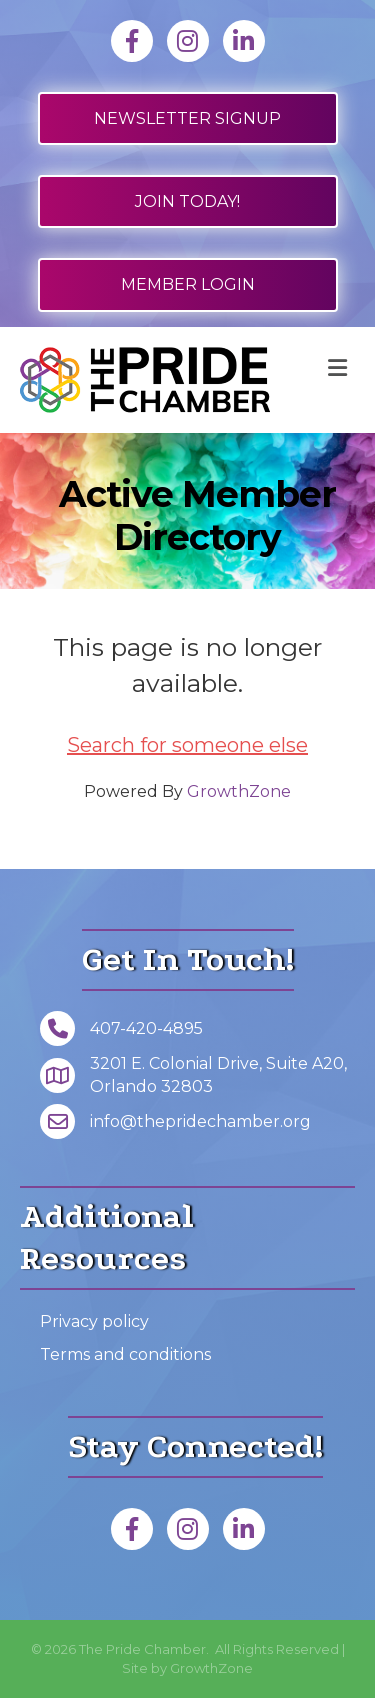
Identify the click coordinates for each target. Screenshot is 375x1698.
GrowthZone (239, 791)
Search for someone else (187, 745)
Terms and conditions (125, 1354)
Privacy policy (94, 1321)
